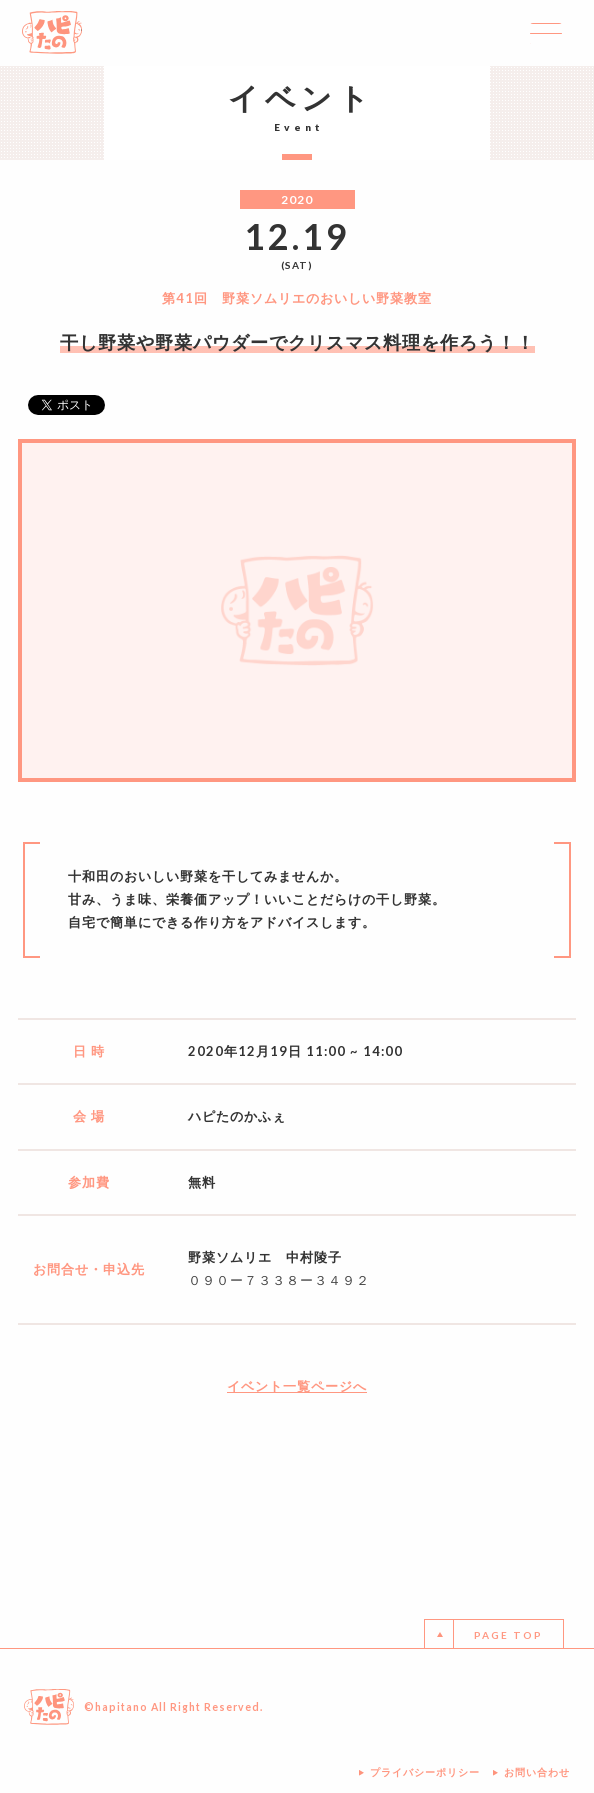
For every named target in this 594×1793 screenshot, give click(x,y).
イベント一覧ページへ (297, 1386)
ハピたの (52, 33)
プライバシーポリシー (425, 1772)
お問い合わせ (537, 1772)
